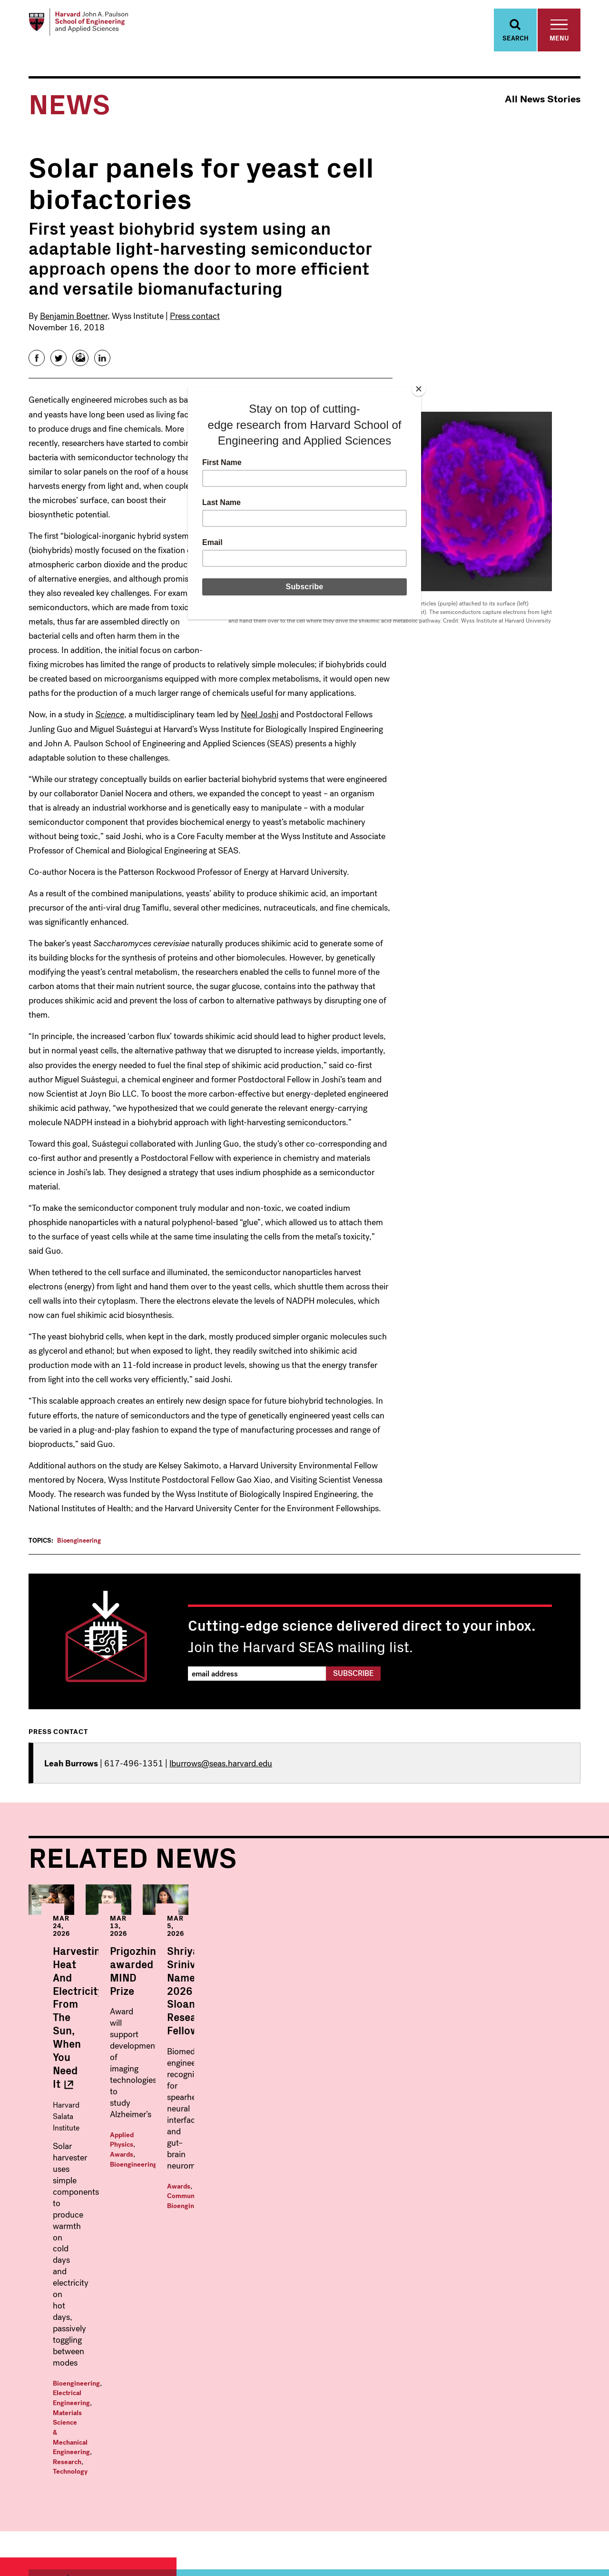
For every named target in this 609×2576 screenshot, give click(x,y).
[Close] (419, 389)
